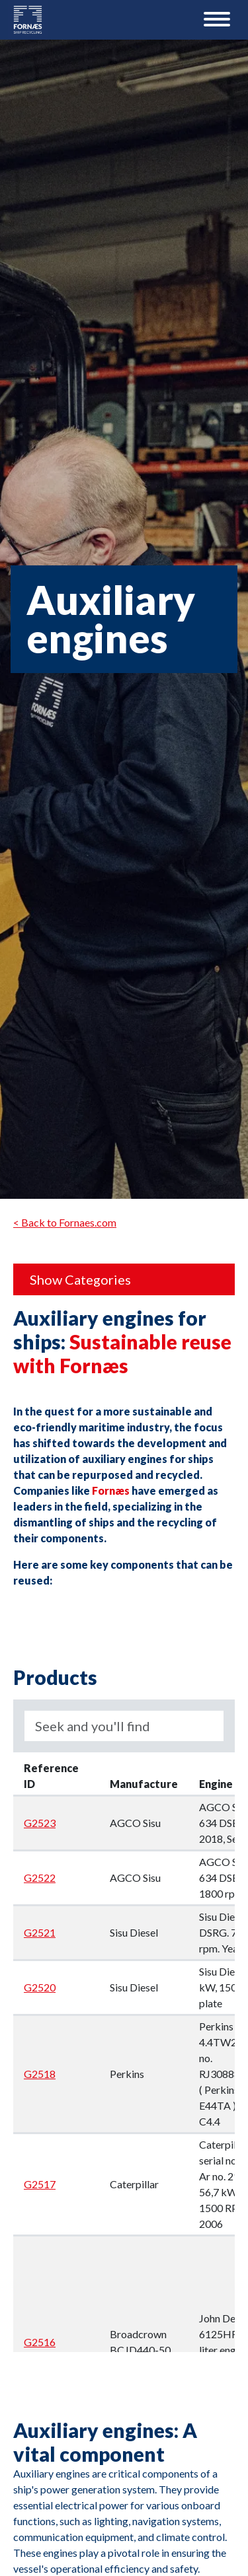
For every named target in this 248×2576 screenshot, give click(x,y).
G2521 (40, 1932)
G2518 (40, 2073)
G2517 (40, 2184)
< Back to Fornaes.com (64, 1222)
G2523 (40, 1822)
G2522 (40, 1877)
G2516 (40, 2342)
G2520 (40, 1987)
